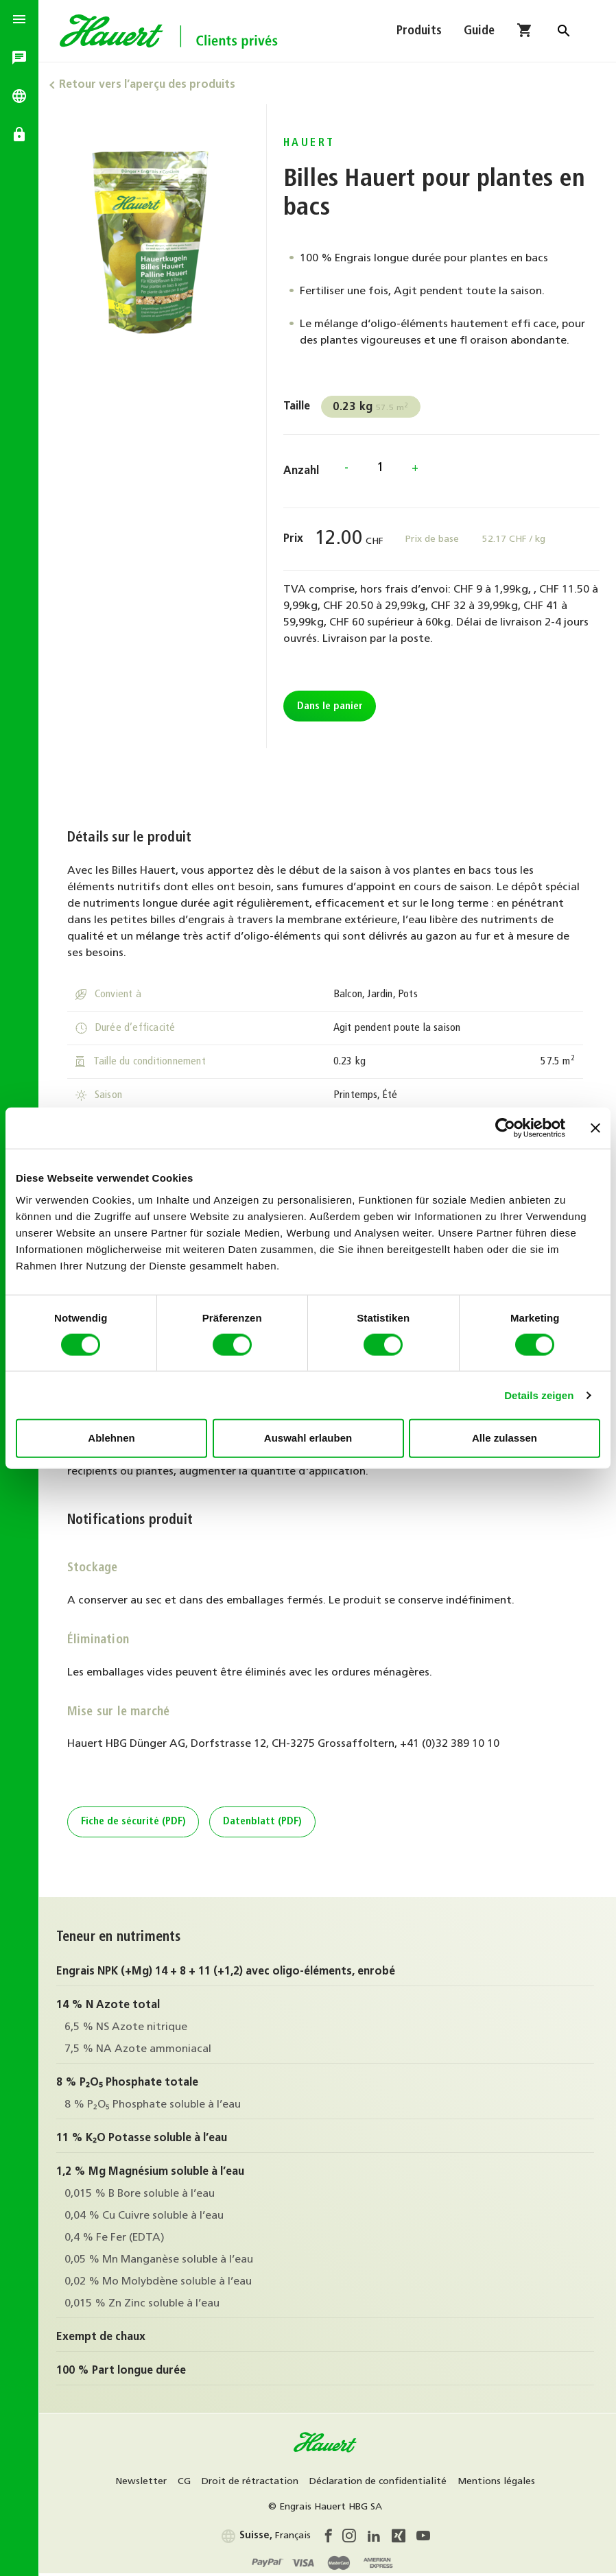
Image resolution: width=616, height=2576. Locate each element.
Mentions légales (498, 2482)
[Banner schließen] (595, 1128)
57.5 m (373, 407)
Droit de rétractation (252, 2482)
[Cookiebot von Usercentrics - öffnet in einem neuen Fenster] (505, 1128)
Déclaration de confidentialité (380, 2482)
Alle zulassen (504, 1438)
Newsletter (143, 2482)
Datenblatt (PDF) (264, 1822)
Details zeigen (538, 1394)
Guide (479, 32)
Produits (419, 32)
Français (267, 2536)
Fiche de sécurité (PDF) (135, 1822)
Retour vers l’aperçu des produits (151, 85)
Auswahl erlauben (308, 1438)
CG (186, 2482)
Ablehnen (111, 1438)
